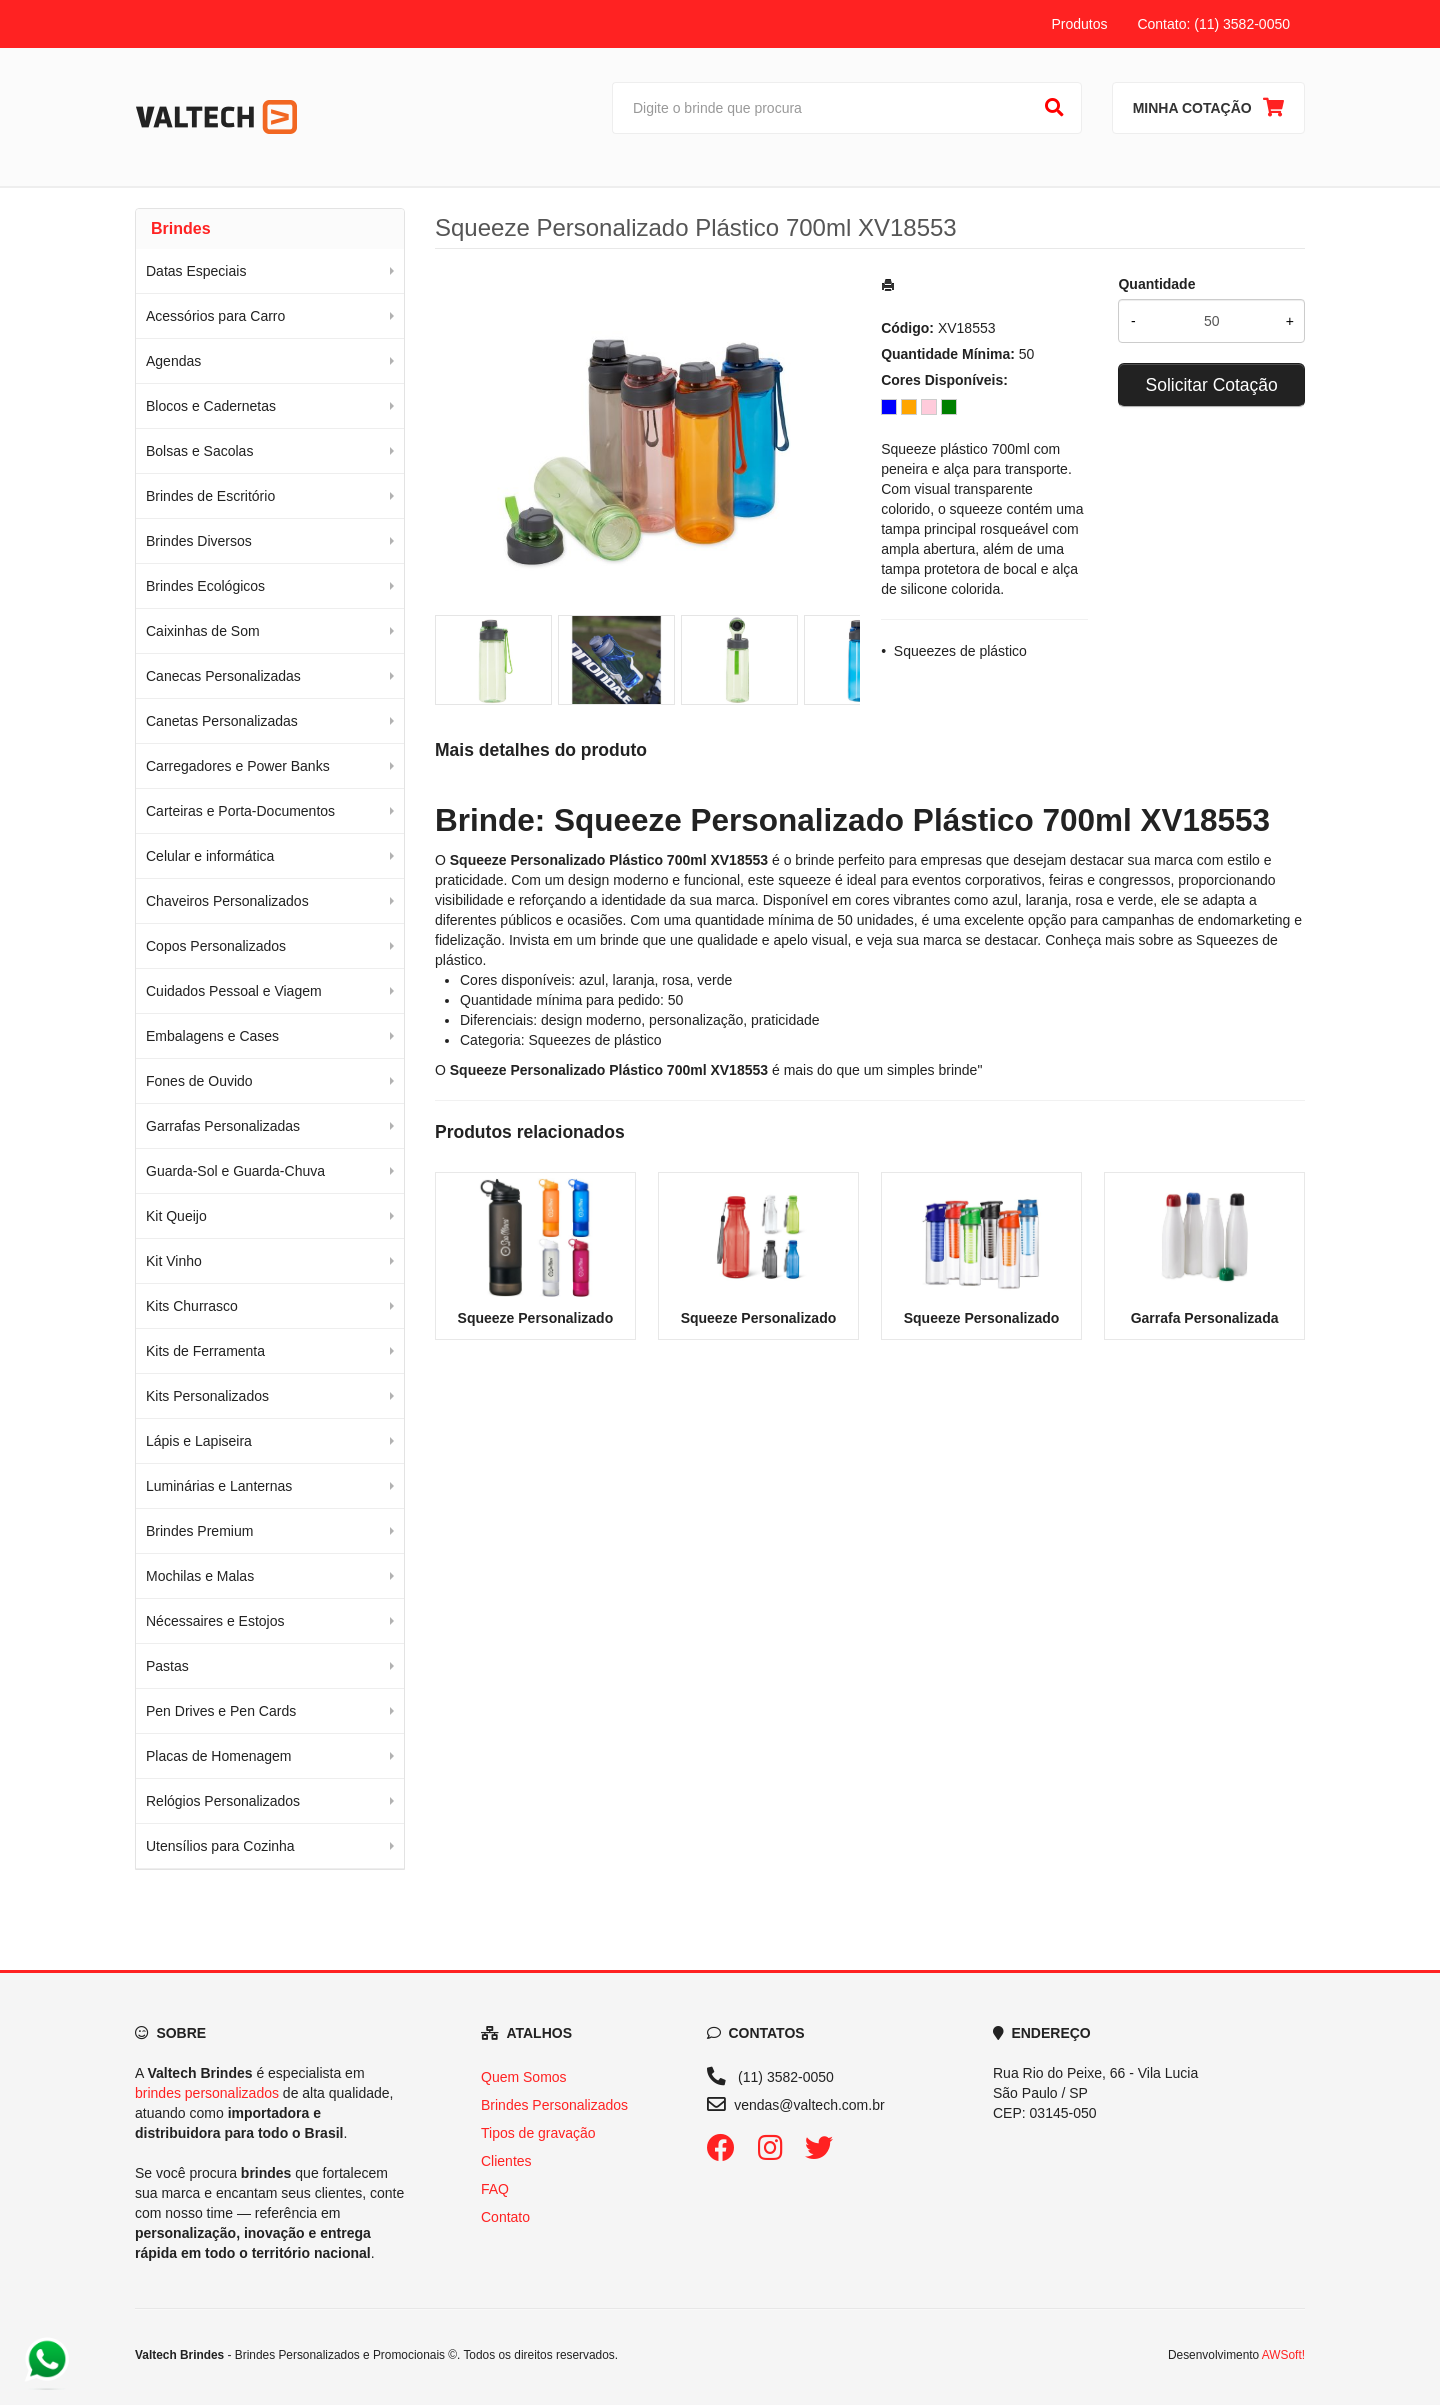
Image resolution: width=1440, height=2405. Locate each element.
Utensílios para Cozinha (220, 1846)
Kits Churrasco (192, 1306)
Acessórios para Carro (215, 316)
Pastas (167, 1666)
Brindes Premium (199, 1531)
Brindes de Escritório (210, 496)
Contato (505, 2217)
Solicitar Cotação (1212, 385)
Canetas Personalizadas (222, 721)
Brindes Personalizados (554, 2105)
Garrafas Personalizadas (223, 1126)
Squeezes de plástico (960, 651)
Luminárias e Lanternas (219, 1486)
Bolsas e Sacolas (199, 451)
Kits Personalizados (207, 1396)
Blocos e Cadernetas (211, 406)
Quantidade (1156, 284)
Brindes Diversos (199, 541)
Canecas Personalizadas (223, 676)
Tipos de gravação (538, 2133)
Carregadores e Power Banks (238, 766)
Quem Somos (524, 2077)
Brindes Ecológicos (205, 586)
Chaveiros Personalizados (227, 901)
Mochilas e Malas (200, 1576)
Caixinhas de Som (203, 631)
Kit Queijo (176, 1216)
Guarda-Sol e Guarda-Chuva (235, 1171)
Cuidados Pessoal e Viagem (234, 991)
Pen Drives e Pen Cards (221, 1711)
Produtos (1079, 24)
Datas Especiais (196, 271)
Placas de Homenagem (219, 1756)
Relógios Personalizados (223, 1801)
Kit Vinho (174, 1261)
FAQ (495, 2189)
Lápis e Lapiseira (199, 1441)
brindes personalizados (207, 2093)
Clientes (506, 2161)
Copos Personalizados (216, 946)
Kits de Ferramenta (205, 1351)
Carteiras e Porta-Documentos (240, 811)
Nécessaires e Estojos (215, 1621)
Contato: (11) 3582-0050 (1213, 24)
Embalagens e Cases (212, 1036)
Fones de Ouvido (199, 1081)
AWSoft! (1283, 2355)
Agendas (173, 361)
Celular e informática (210, 856)
